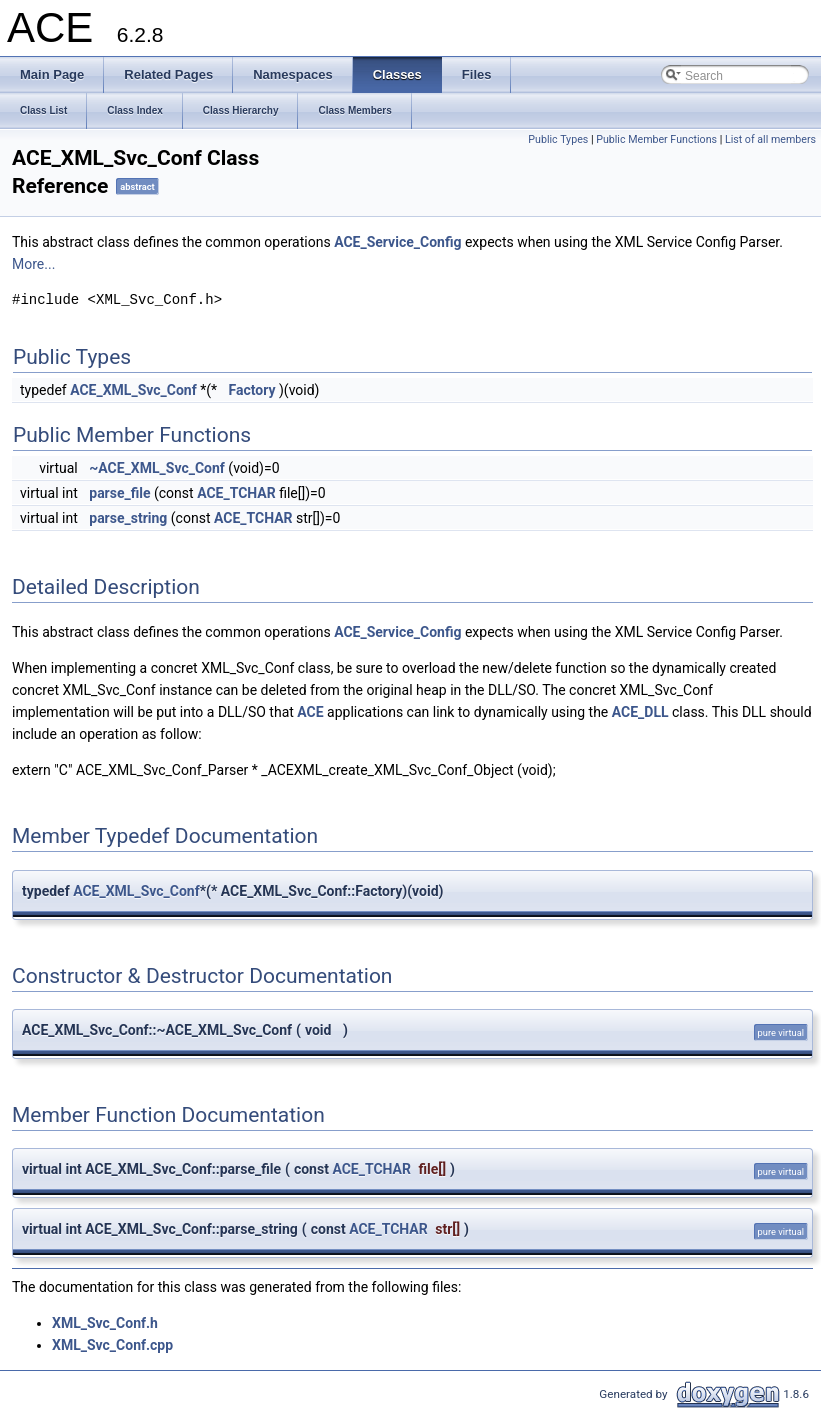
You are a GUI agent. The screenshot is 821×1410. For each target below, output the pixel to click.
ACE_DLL (640, 712)
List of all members (770, 139)
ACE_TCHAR (236, 493)
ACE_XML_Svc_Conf (133, 390)
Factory (252, 390)
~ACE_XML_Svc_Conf (157, 468)
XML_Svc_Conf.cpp (112, 1345)
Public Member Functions (656, 139)
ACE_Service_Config (397, 242)
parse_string (128, 518)
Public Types (558, 139)
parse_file (119, 493)
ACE (310, 712)
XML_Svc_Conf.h (105, 1323)
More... (33, 264)
